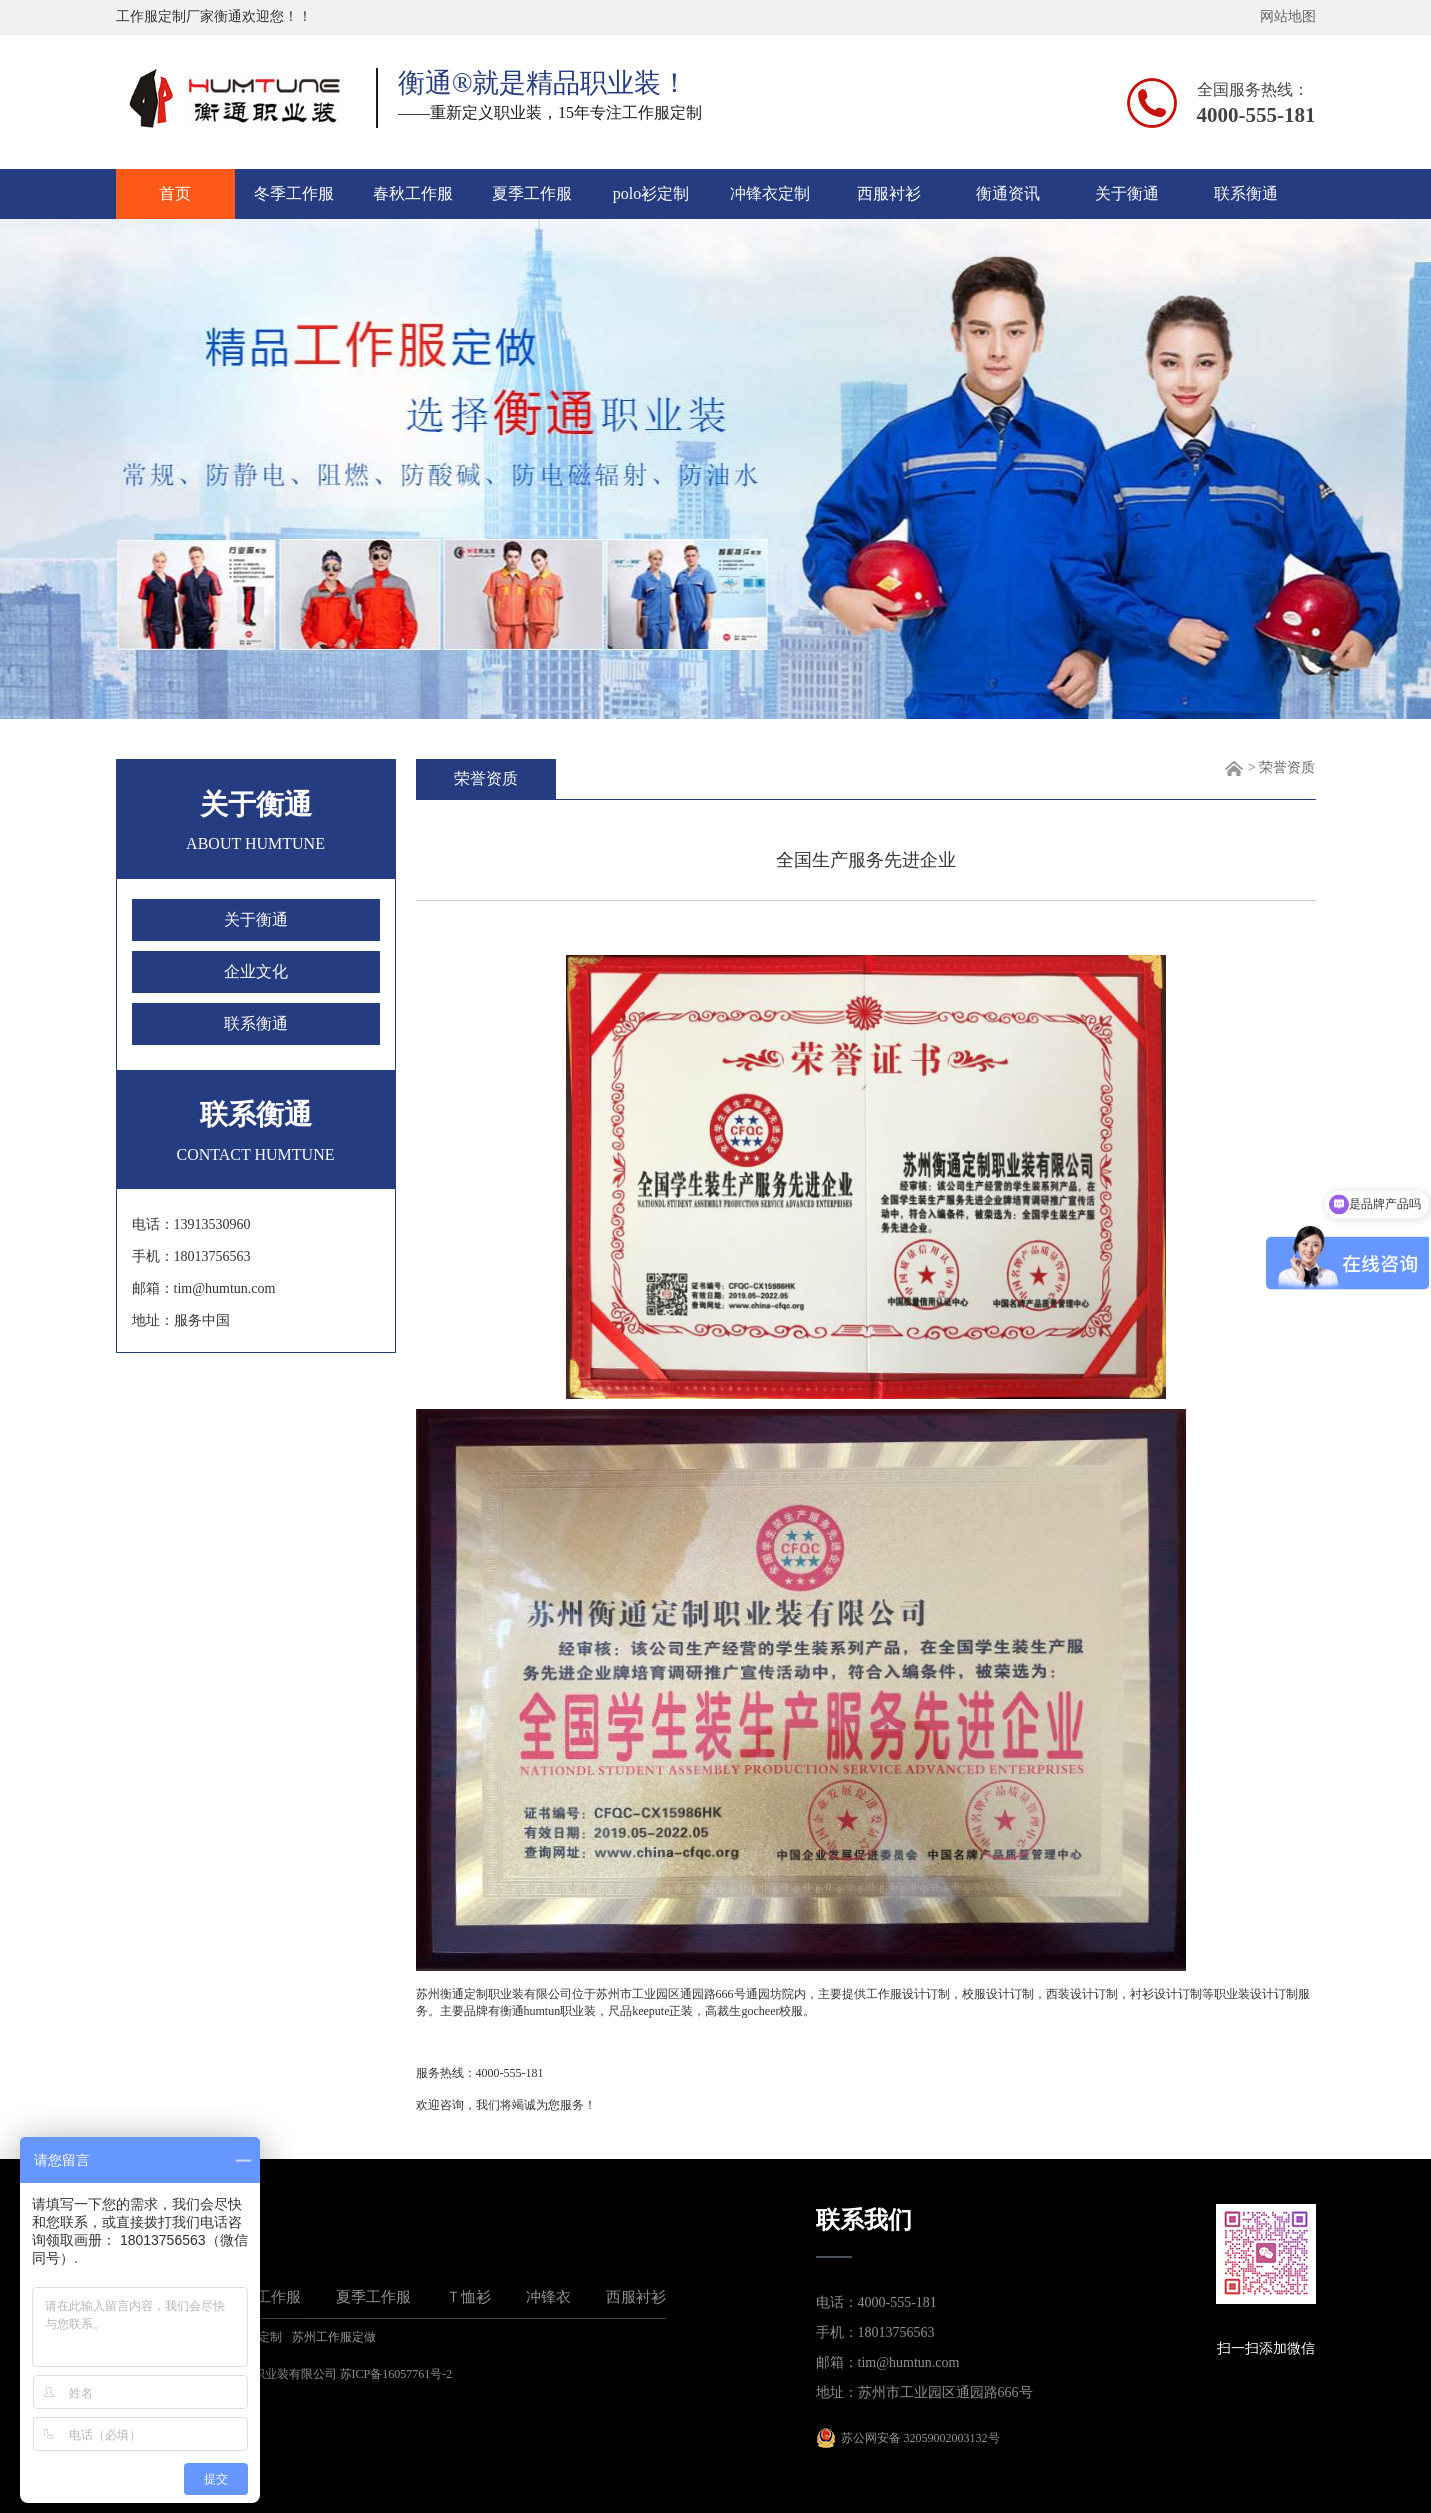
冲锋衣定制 (770, 193)
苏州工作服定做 (334, 2337)
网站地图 (1288, 16)
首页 (175, 193)
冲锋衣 (548, 2297)
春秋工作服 (413, 193)
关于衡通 (1127, 193)
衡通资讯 (1008, 193)
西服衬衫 (889, 193)
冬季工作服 (294, 193)
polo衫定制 (651, 193)
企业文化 (256, 971)
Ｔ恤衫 (468, 2297)
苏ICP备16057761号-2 (396, 2374)
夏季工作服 (532, 193)
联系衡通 (1246, 193)
